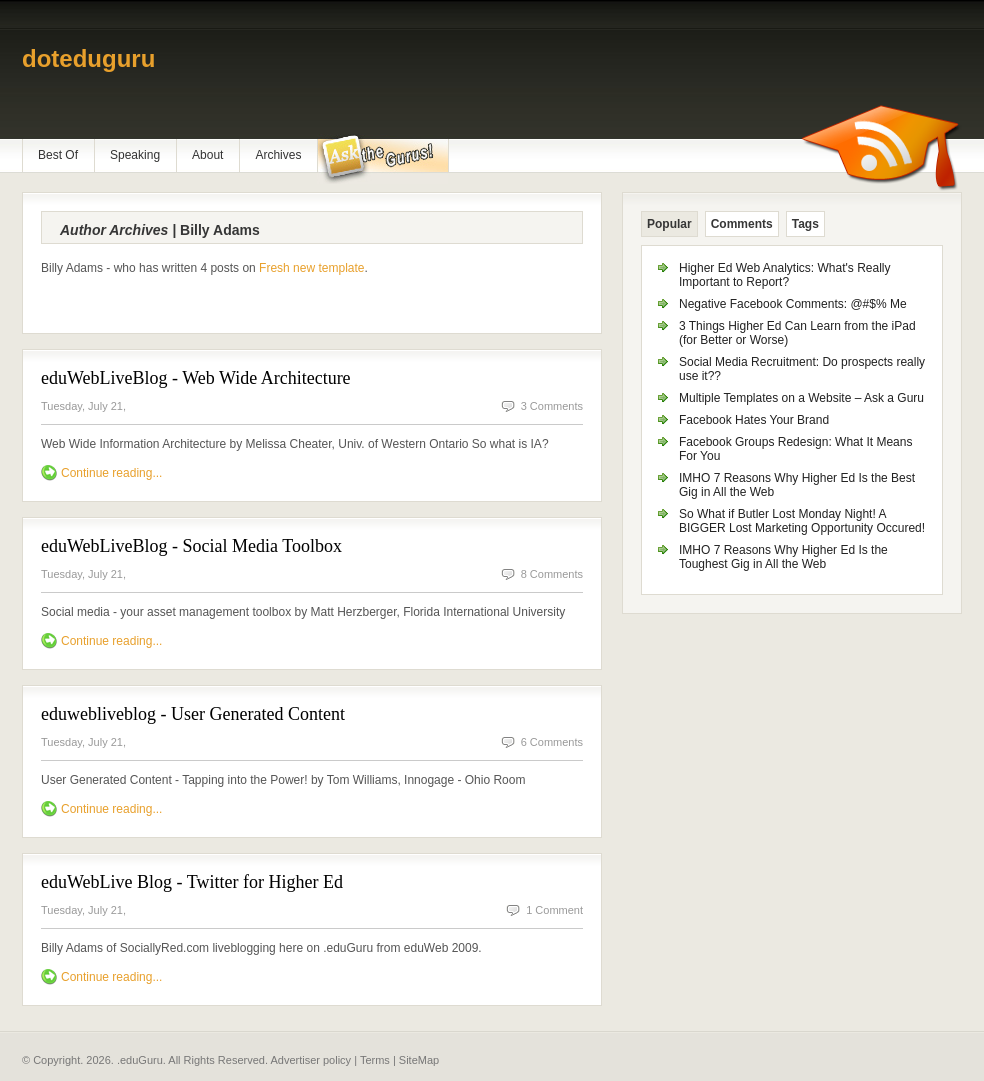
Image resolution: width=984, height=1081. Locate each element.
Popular (669, 224)
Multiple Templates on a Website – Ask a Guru (801, 398)
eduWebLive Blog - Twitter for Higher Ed (192, 882)
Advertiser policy (310, 1060)
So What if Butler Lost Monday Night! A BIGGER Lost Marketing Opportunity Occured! (802, 521)
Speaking (135, 155)
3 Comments (552, 406)
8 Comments (552, 574)
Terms (375, 1060)
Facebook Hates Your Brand (754, 420)
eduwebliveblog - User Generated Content (193, 714)
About (207, 155)
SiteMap (419, 1060)
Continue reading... (111, 473)
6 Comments (552, 742)
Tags (805, 224)
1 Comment (554, 910)
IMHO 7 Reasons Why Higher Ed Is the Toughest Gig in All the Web (783, 557)
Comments (742, 224)
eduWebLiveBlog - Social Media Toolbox (191, 546)
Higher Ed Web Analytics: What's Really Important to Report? (785, 275)
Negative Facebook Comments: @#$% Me (793, 304)
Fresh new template (311, 268)
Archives (278, 155)
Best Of (58, 155)
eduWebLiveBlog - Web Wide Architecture (196, 378)
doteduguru (88, 58)
